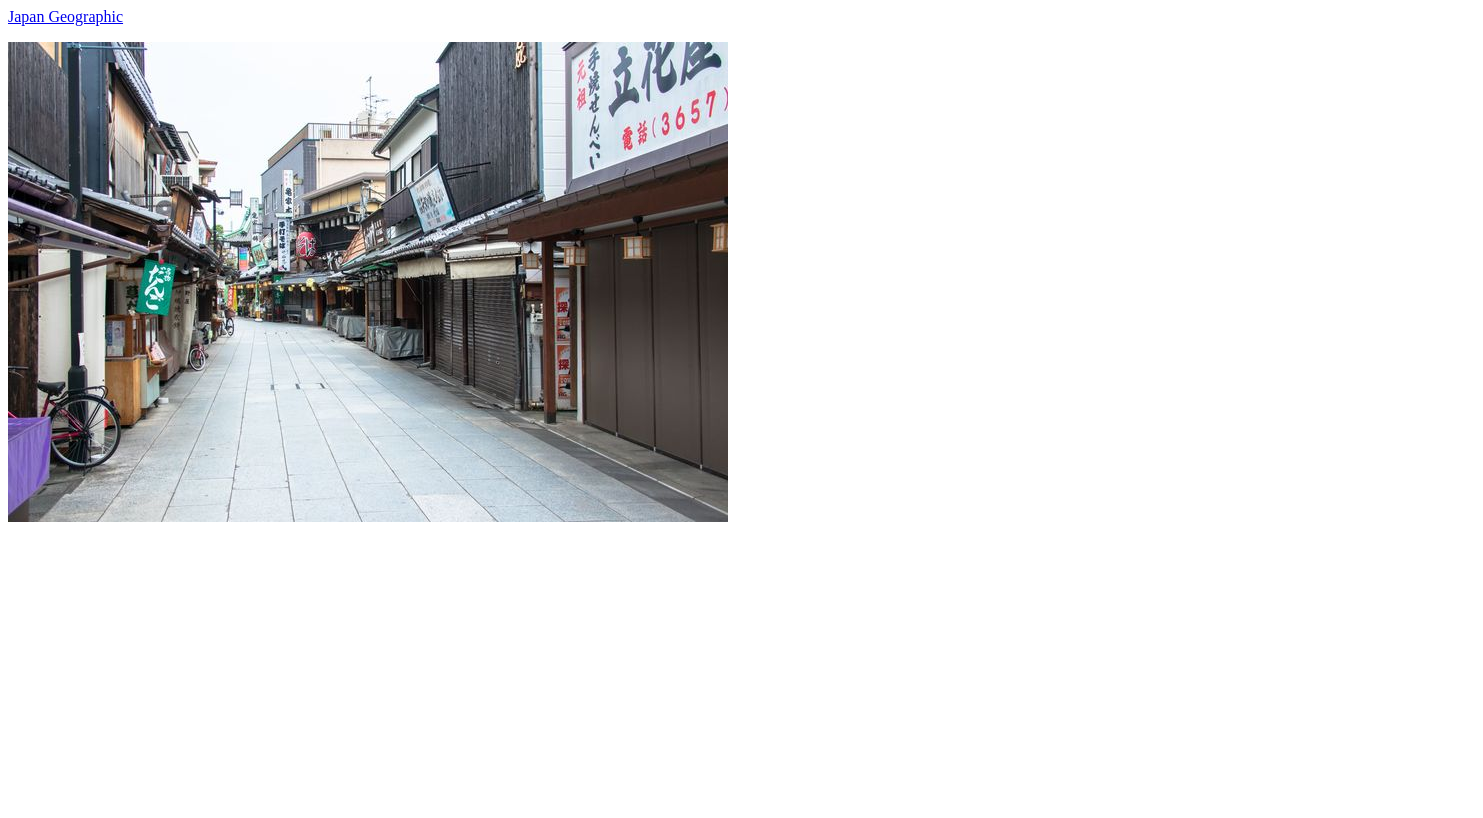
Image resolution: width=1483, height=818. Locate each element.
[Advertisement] (608, 662)
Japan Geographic (65, 16)
